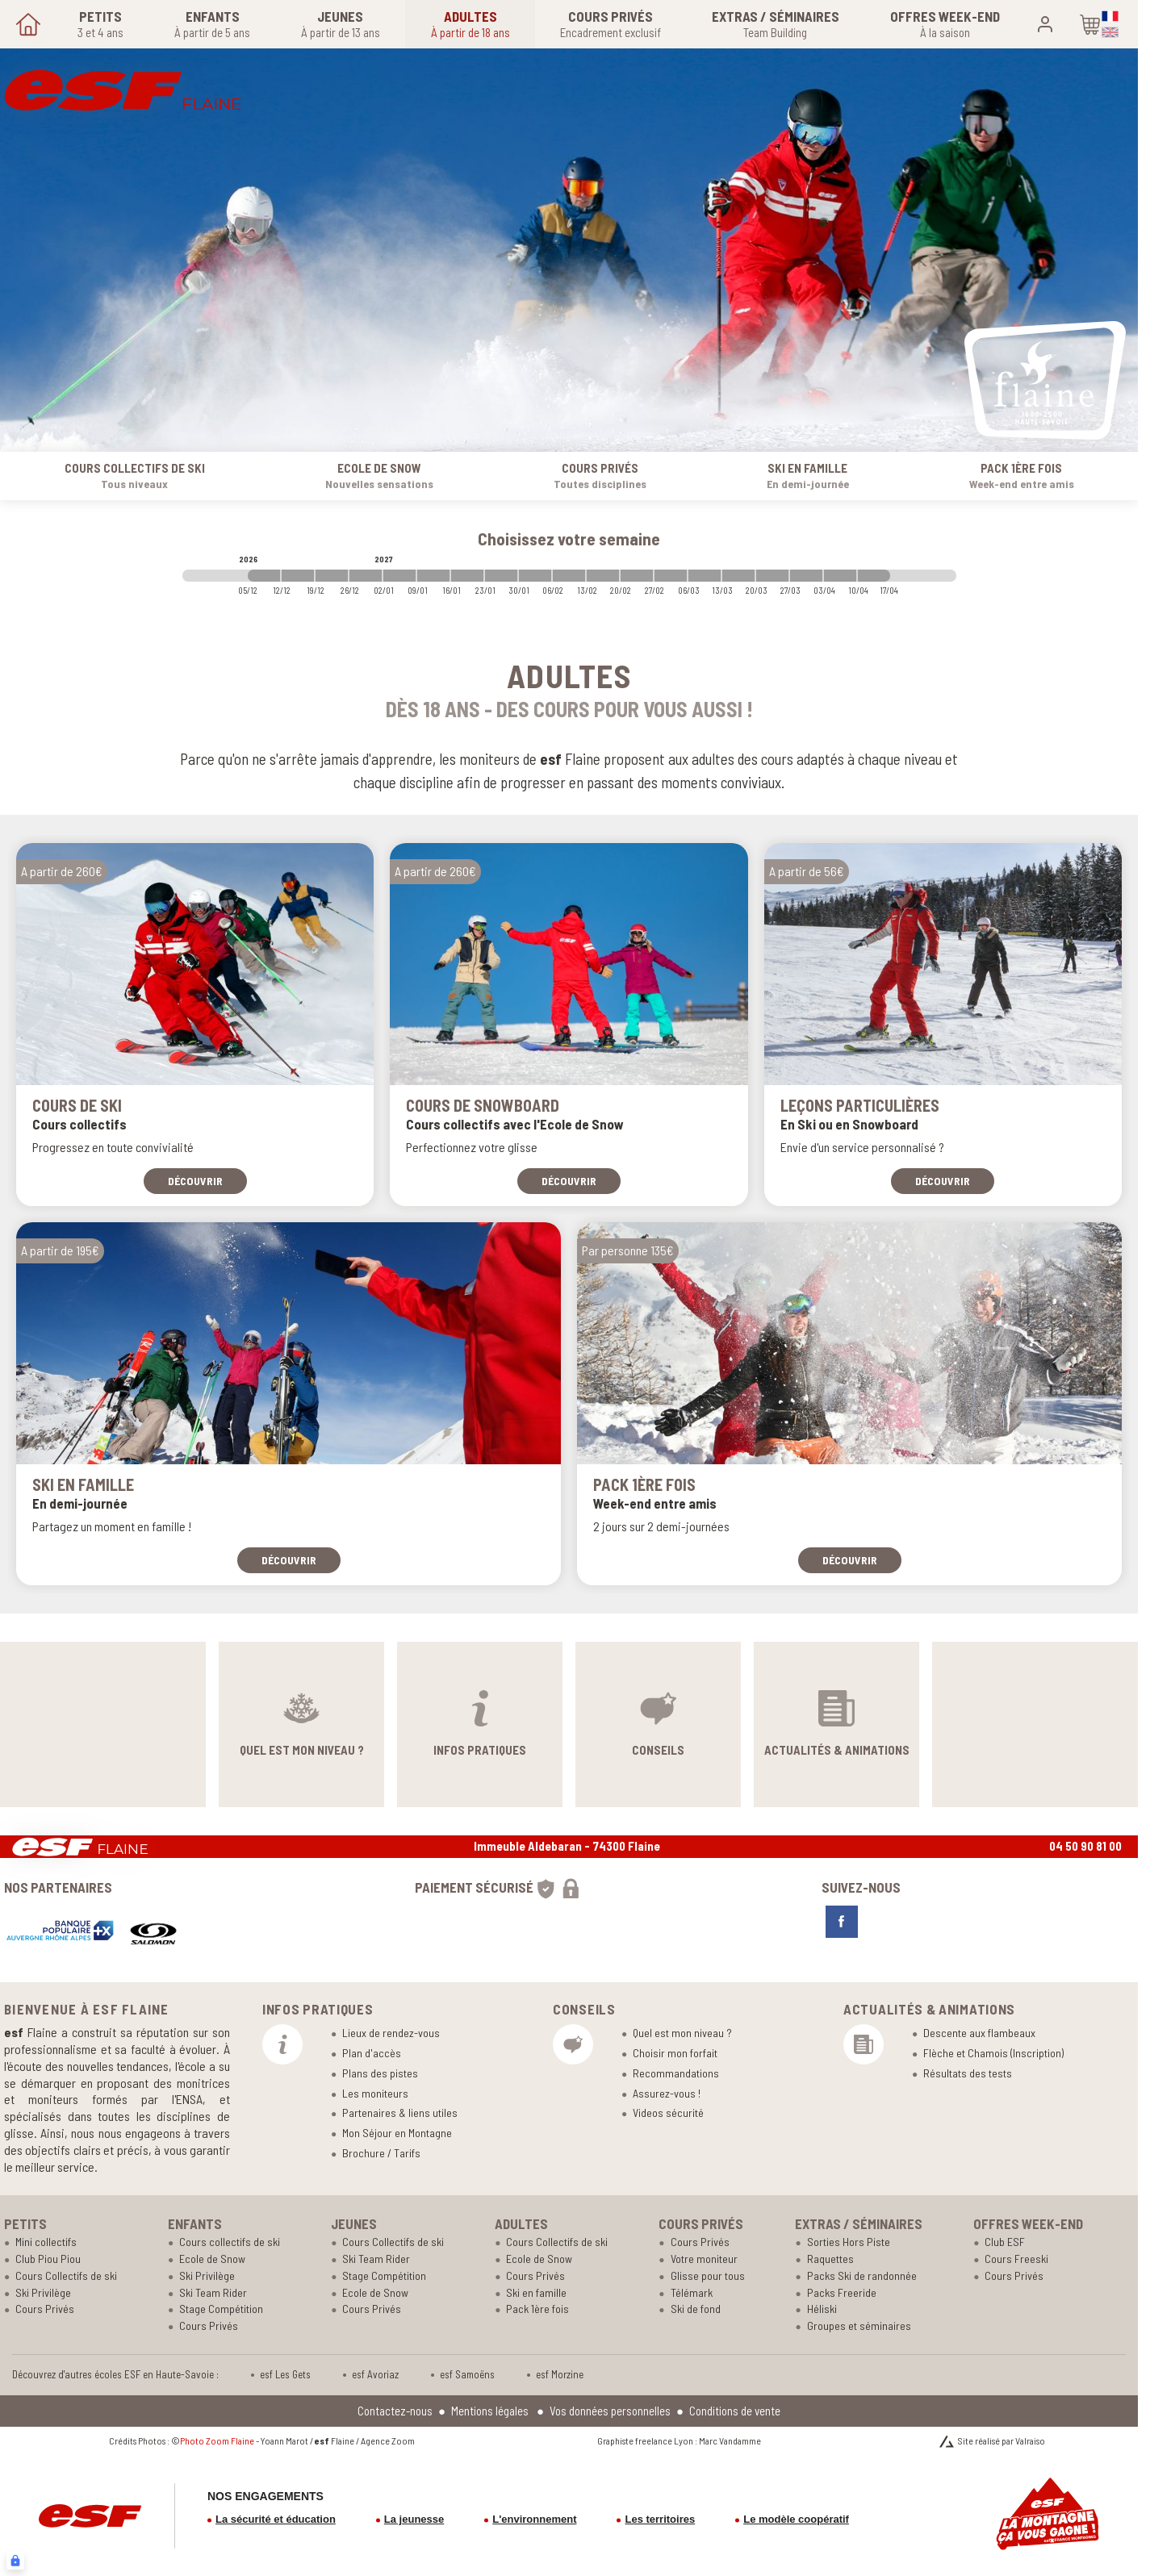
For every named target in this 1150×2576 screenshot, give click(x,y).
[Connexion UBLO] (15, 2561)
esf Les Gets (285, 2374)
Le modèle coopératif (796, 2519)
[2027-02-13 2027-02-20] (603, 576)
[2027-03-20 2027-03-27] (772, 576)
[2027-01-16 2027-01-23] (467, 576)
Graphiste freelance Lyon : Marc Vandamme (679, 2440)
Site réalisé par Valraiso (1001, 2440)
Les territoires (660, 2519)
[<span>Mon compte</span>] (1045, 24)
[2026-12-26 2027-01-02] (365, 576)
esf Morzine (559, 2374)
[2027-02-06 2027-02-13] (569, 576)
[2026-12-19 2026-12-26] (332, 576)
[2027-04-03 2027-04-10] (840, 576)
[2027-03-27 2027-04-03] (806, 576)
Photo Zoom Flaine (217, 2440)
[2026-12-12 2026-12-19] (298, 576)
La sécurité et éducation (275, 2519)
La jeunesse (414, 2519)
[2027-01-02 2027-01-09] (399, 576)
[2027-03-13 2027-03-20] (738, 576)
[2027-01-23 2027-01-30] (501, 576)
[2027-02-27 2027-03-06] (670, 576)
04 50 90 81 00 (1085, 1846)
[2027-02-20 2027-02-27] (637, 576)
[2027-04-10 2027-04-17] (874, 576)
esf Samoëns (467, 2374)
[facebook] (842, 1922)
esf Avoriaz (375, 2374)
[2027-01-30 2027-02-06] (535, 576)
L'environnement (534, 2519)
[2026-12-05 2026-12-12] (264, 576)
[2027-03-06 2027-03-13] (704, 576)
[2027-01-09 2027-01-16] (433, 576)
